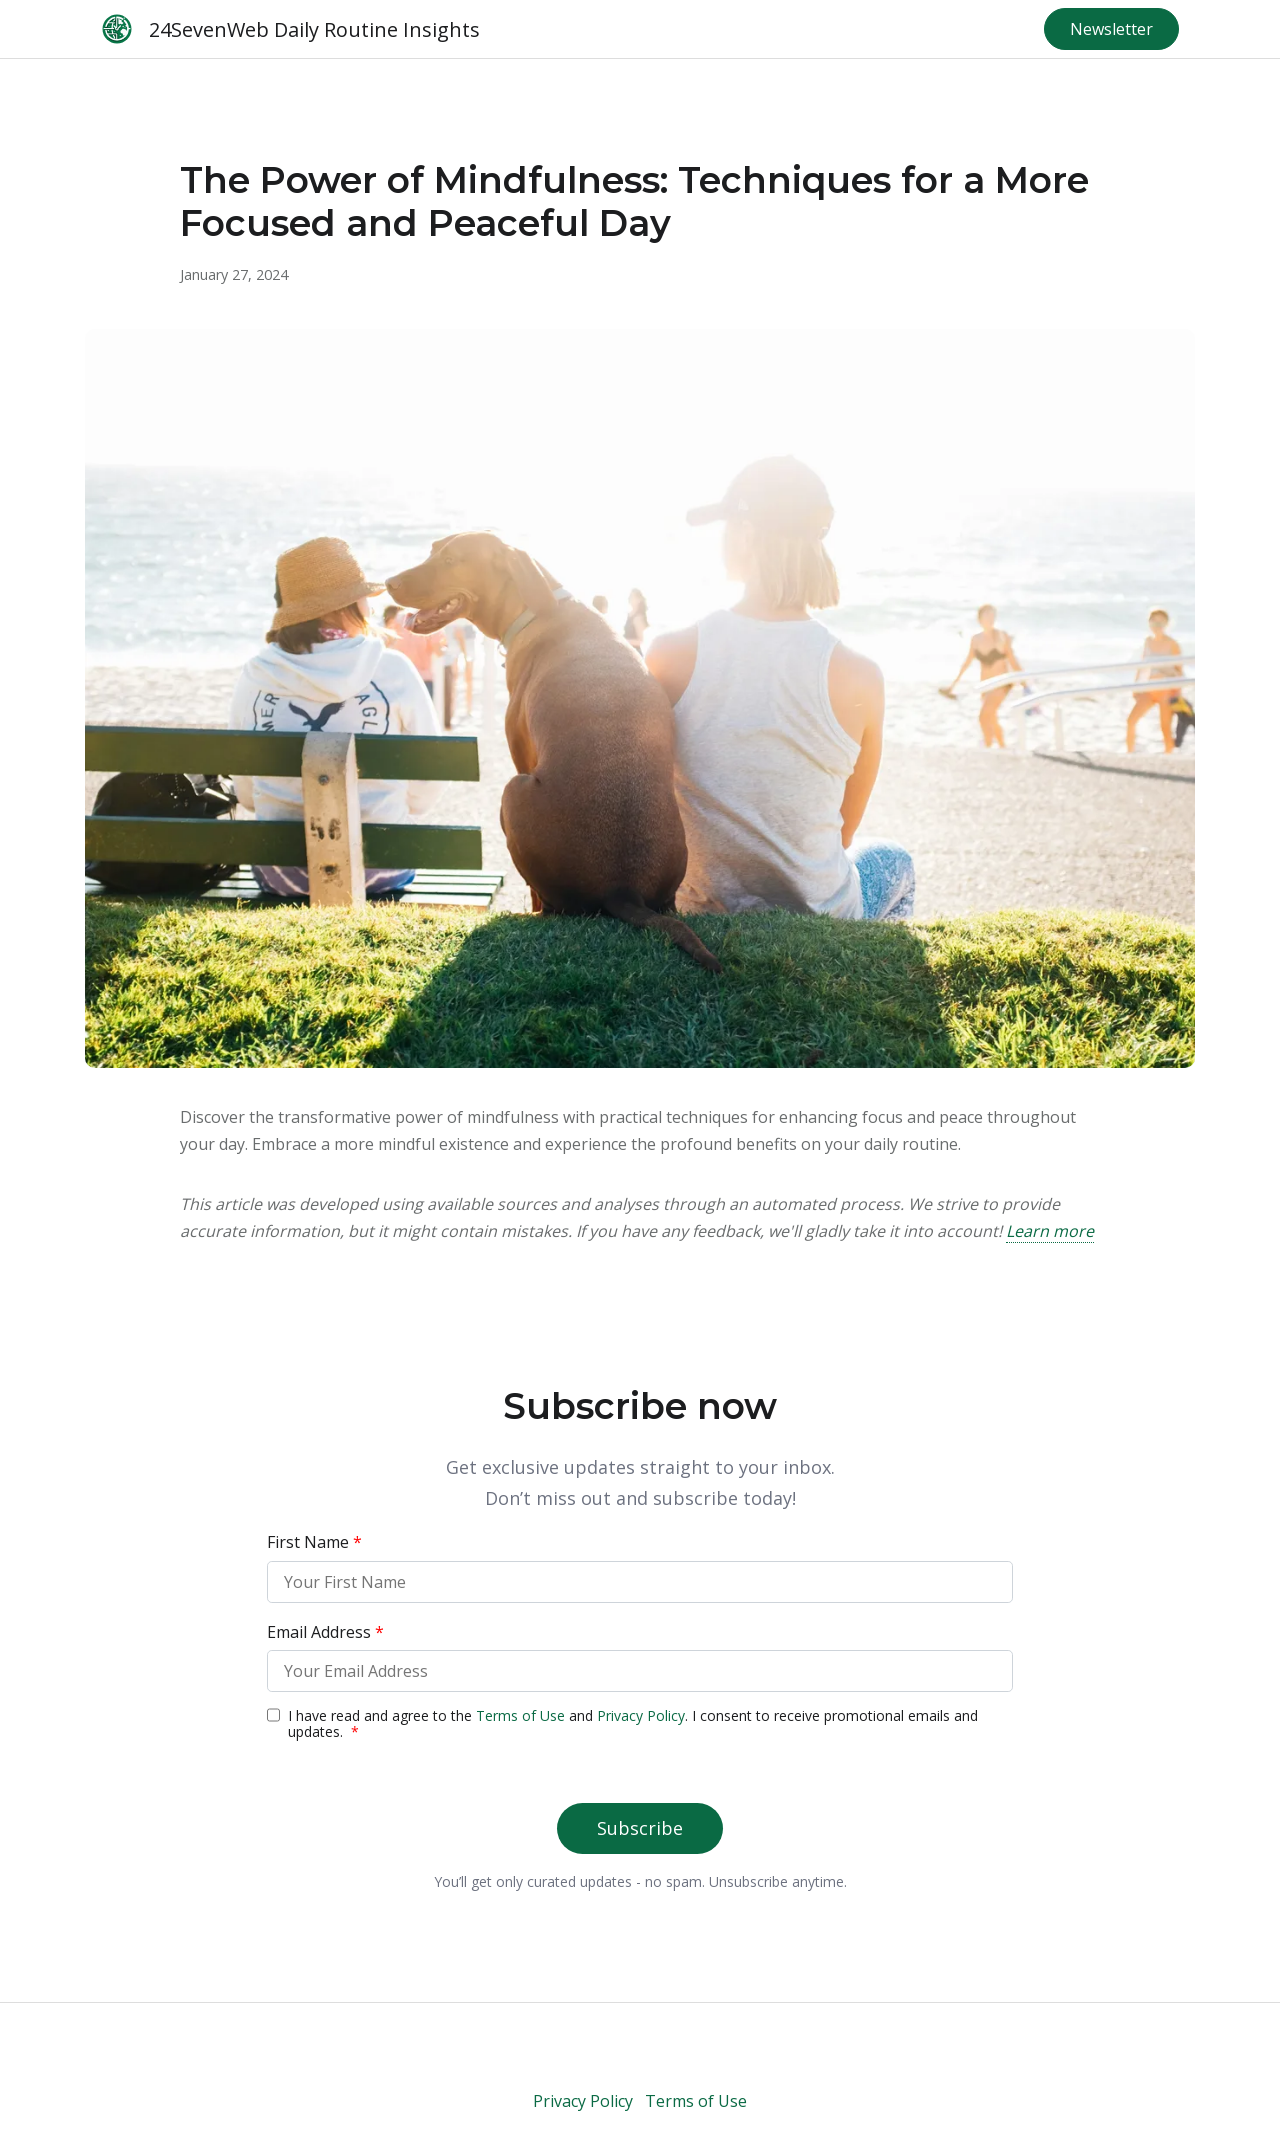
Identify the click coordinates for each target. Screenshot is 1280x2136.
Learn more (1050, 1231)
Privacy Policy (583, 2101)
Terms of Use (696, 2101)
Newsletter (1111, 29)
